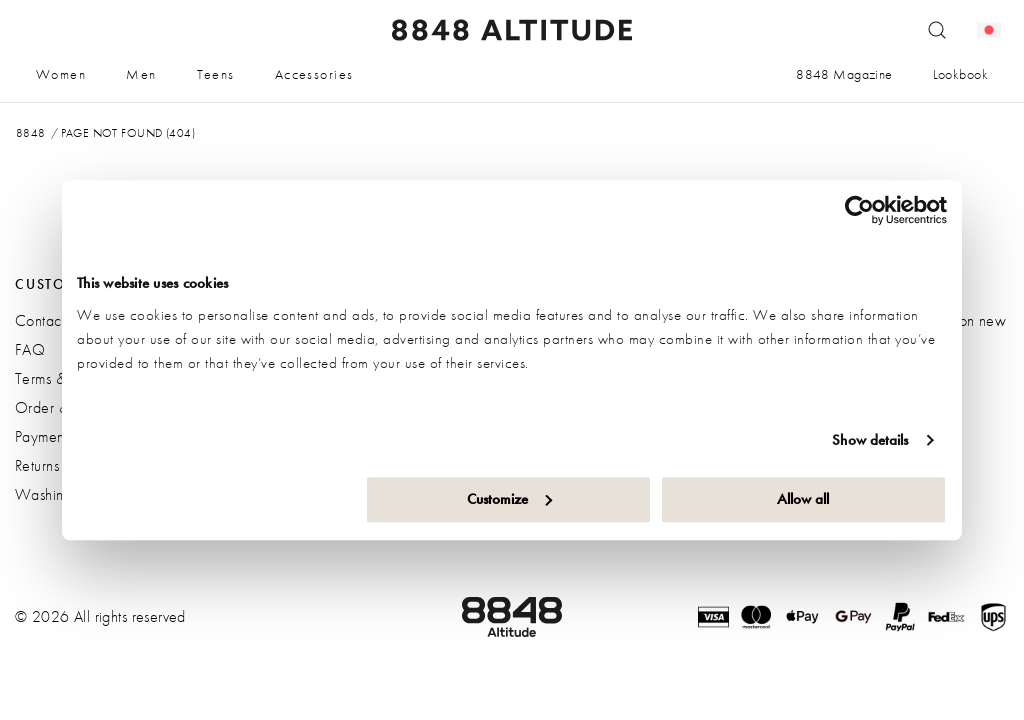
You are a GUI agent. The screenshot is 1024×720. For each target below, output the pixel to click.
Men (141, 74)
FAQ (30, 349)
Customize (509, 499)
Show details (870, 440)
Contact (40, 320)
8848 (31, 133)
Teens (216, 74)
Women (61, 74)
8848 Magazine (844, 74)
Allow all (803, 499)
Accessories (314, 74)
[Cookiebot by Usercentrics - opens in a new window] (859, 210)
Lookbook (960, 74)
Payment (41, 436)
